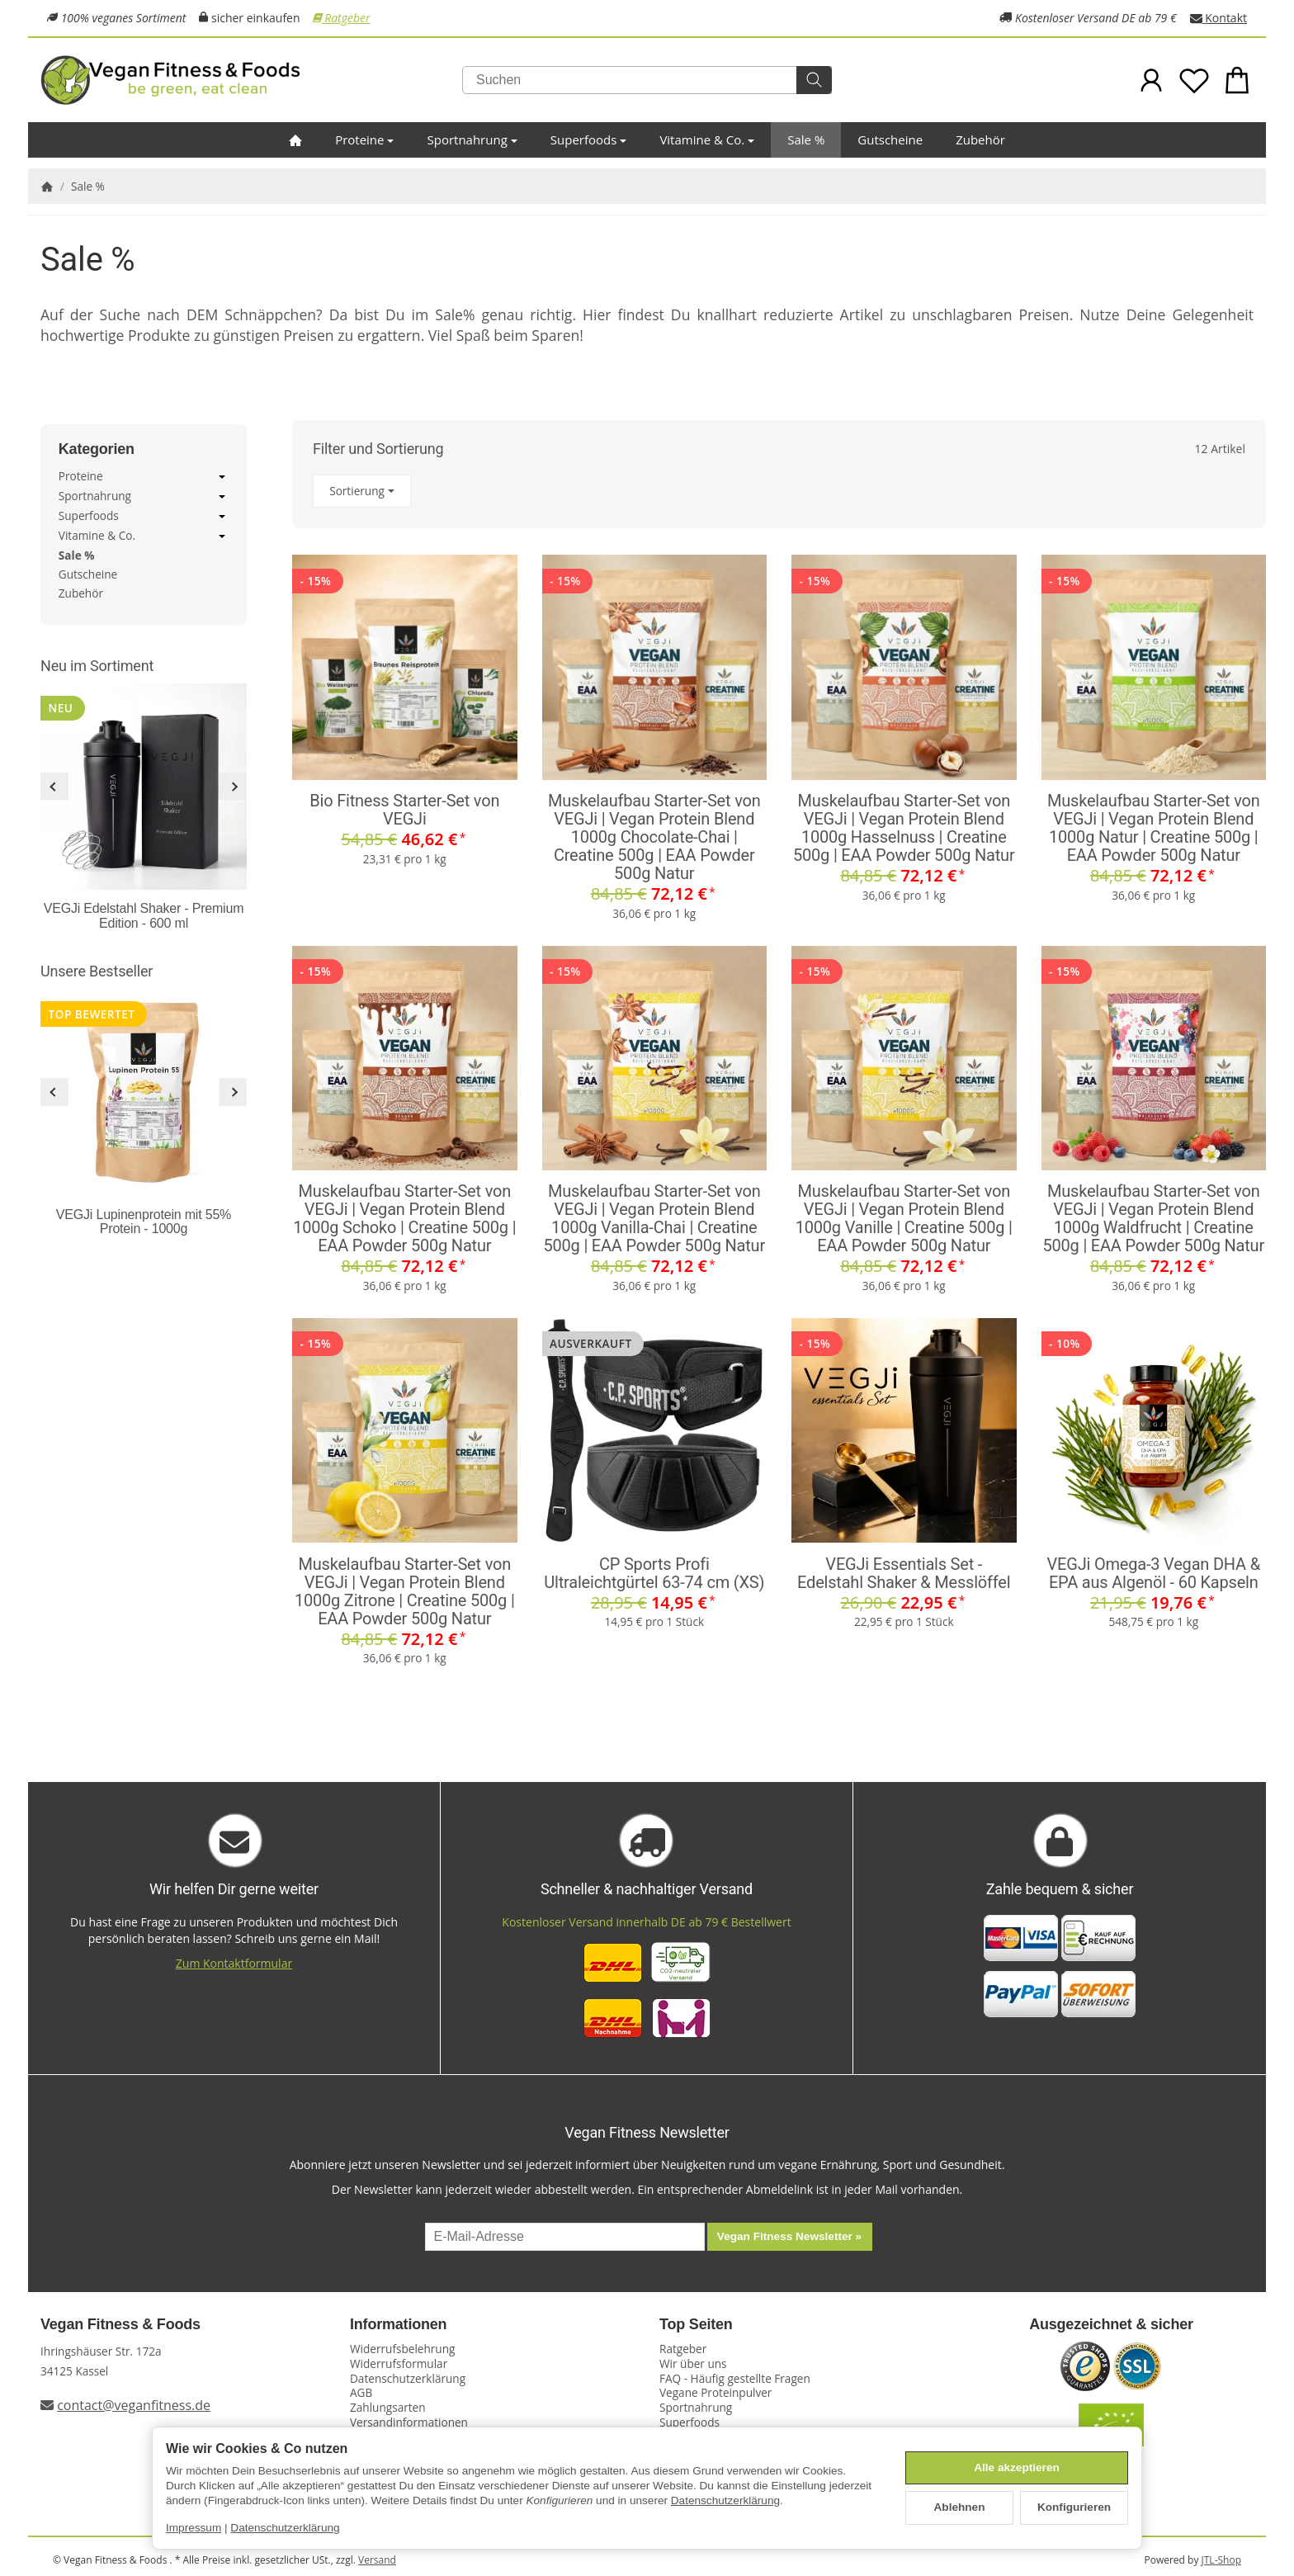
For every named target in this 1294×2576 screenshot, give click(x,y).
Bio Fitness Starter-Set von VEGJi (404, 810)
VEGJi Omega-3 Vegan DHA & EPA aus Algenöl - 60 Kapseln (1153, 1573)
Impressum (193, 2528)
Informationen (398, 2325)
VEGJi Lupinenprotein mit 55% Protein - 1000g (143, 1222)
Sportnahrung (472, 139)
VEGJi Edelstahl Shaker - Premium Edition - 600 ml (144, 915)
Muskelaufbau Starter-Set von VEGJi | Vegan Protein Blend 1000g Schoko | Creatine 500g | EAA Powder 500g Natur (404, 1218)
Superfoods (588, 139)
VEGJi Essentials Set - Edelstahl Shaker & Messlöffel (903, 1573)
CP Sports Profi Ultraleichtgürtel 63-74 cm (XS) (654, 1573)
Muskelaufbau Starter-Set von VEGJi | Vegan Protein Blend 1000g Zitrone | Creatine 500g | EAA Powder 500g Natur (405, 1591)
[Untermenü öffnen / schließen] (222, 477)
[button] (779, 491)
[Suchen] (647, 80)
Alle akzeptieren (1017, 2467)
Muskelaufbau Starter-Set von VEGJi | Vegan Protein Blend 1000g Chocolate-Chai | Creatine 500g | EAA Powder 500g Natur (654, 837)
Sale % (805, 139)
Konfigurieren (1074, 2507)
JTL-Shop (1221, 2560)
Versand (377, 2560)
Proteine (364, 139)
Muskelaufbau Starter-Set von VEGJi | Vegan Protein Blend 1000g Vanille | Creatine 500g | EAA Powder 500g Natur (904, 1218)
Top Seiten (696, 2325)
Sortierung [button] (361, 491)
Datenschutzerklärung (725, 2500)
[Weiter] (233, 787)
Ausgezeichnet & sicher (1111, 2325)
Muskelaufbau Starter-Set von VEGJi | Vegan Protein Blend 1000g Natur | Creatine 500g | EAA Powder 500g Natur (1153, 828)
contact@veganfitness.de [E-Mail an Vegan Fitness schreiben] (133, 2405)
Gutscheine (890, 139)
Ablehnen (959, 2507)
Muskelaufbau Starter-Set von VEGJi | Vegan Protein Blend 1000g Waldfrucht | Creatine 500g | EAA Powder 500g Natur (1153, 1218)
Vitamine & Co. (706, 139)
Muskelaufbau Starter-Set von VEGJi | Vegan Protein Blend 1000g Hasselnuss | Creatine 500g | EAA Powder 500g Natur (904, 828)
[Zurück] (54, 787)
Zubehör (980, 139)
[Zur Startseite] (242, 80)
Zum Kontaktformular (234, 1963)
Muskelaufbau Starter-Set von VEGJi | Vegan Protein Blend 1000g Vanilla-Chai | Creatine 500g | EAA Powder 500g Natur (654, 1218)
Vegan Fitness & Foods (120, 2325)
